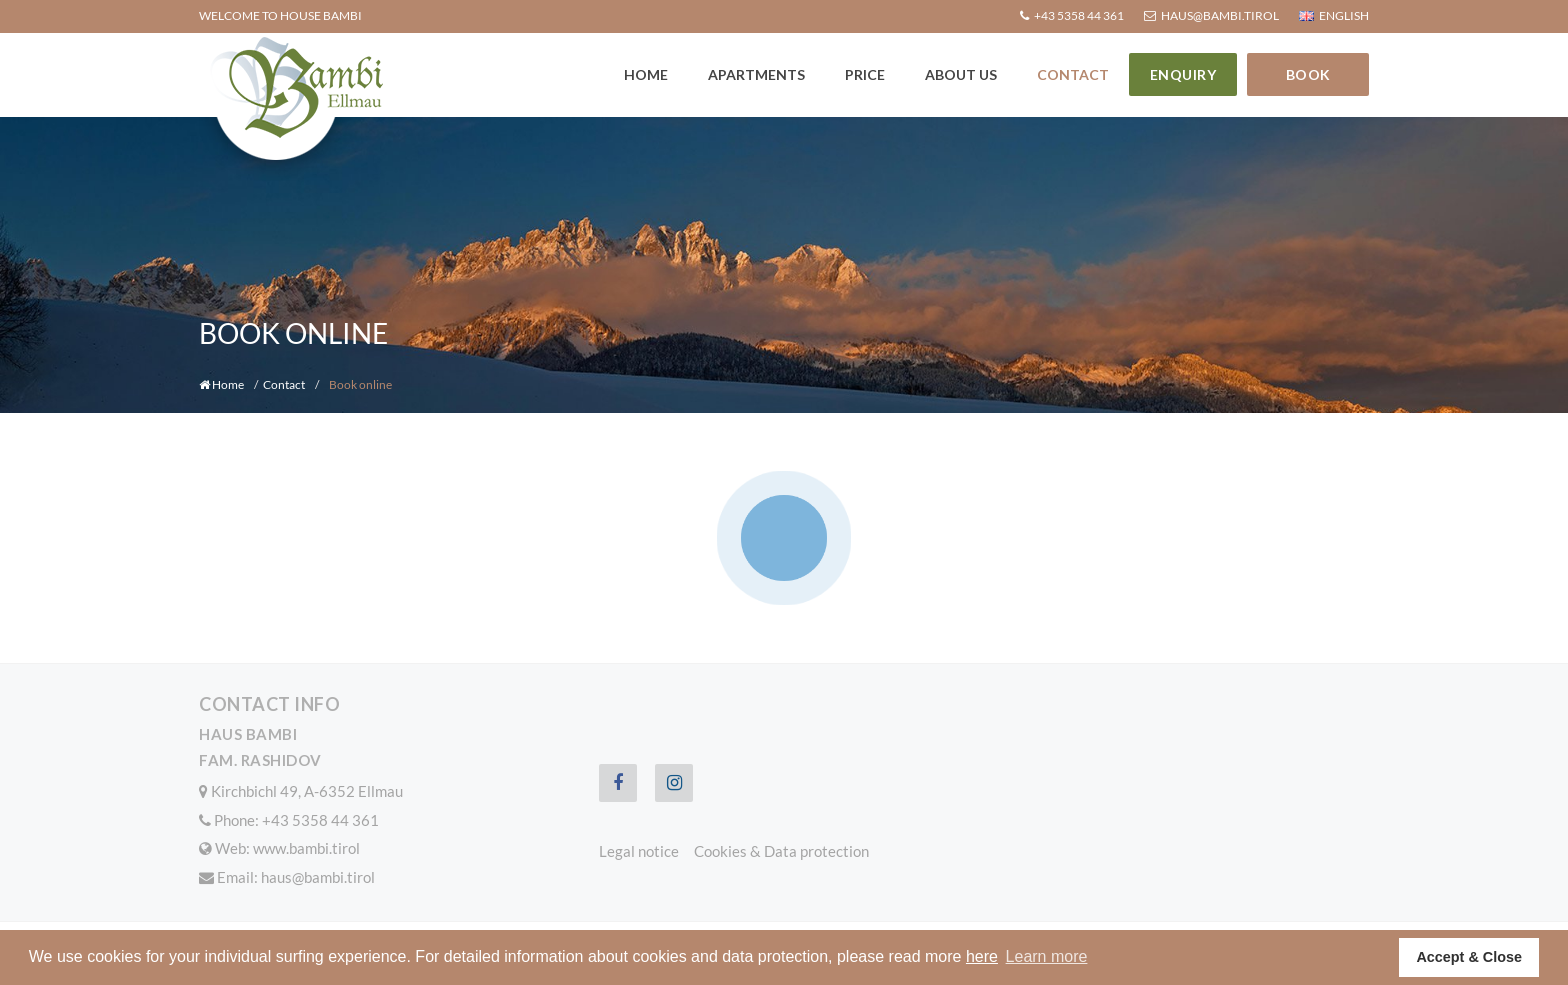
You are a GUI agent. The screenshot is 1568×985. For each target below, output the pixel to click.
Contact (1073, 74)
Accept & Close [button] (1469, 957)
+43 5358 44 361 (320, 820)
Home (646, 74)
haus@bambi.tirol (318, 877)
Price (865, 74)
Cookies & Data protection (781, 851)
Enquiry (1183, 74)
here (982, 956)
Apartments (756, 74)
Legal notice (639, 851)
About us (961, 74)
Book (1308, 74)
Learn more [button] (1047, 956)
